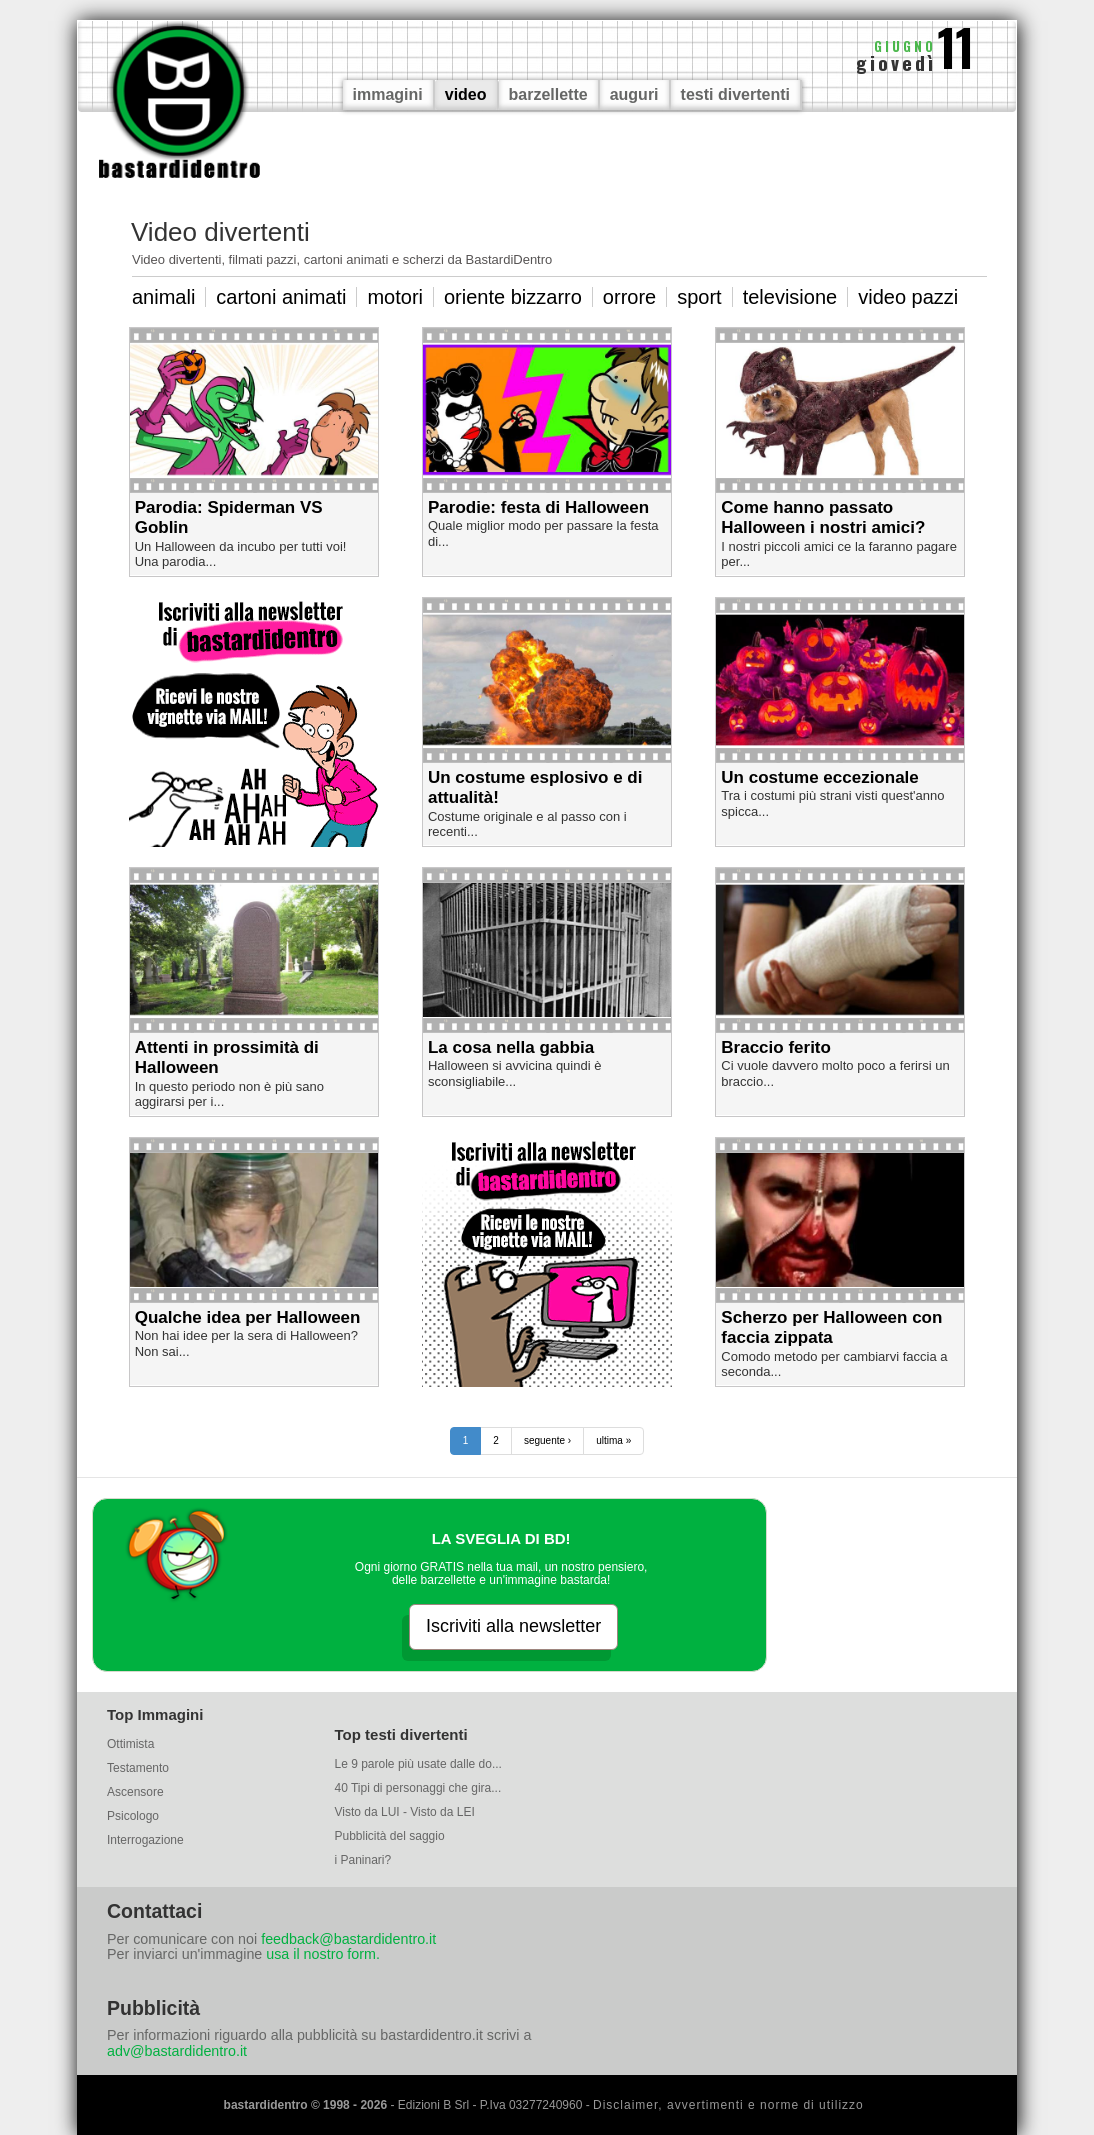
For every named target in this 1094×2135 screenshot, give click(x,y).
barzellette (548, 94)
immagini (388, 94)
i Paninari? (363, 1860)
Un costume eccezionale (819, 777)
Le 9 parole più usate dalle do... (418, 1764)
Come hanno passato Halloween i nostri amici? (823, 517)
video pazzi (908, 297)
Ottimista (130, 1744)
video (466, 94)
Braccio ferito (776, 1047)
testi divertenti (735, 94)
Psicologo (133, 1816)
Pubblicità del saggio (390, 1836)
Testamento (138, 1768)
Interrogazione (145, 1840)
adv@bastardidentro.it (177, 2051)
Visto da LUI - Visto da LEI (405, 1812)
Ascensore (135, 1792)
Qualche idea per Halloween (248, 1317)
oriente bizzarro (513, 297)
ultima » (613, 1440)
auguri (634, 94)
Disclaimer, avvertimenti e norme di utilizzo (728, 2105)
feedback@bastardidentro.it (348, 1939)
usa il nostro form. (323, 1954)
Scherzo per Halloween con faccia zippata (831, 1327)
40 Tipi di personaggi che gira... (418, 1788)
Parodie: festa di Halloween (538, 507)
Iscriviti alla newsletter (513, 1626)
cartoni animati (281, 297)
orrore (629, 297)
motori (395, 297)
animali (163, 297)
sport (699, 297)
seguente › (547, 1440)
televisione (790, 297)
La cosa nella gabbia (511, 1047)
